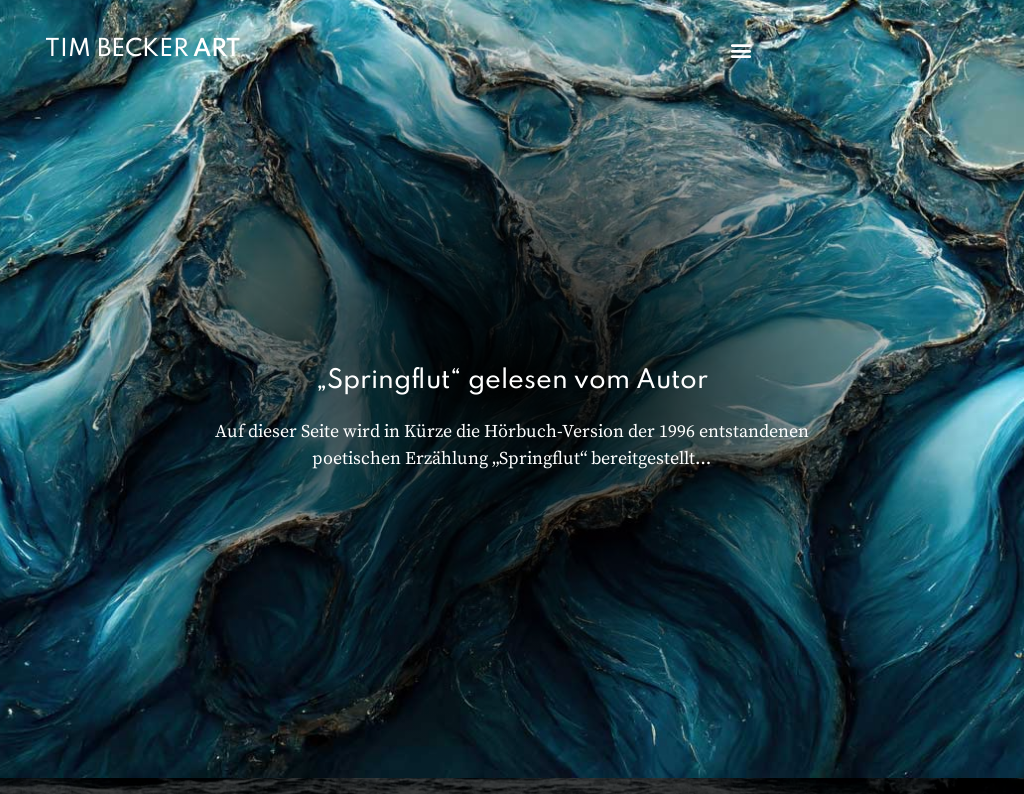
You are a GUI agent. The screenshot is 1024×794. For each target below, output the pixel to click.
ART (216, 49)
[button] (740, 50)
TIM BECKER (117, 49)
